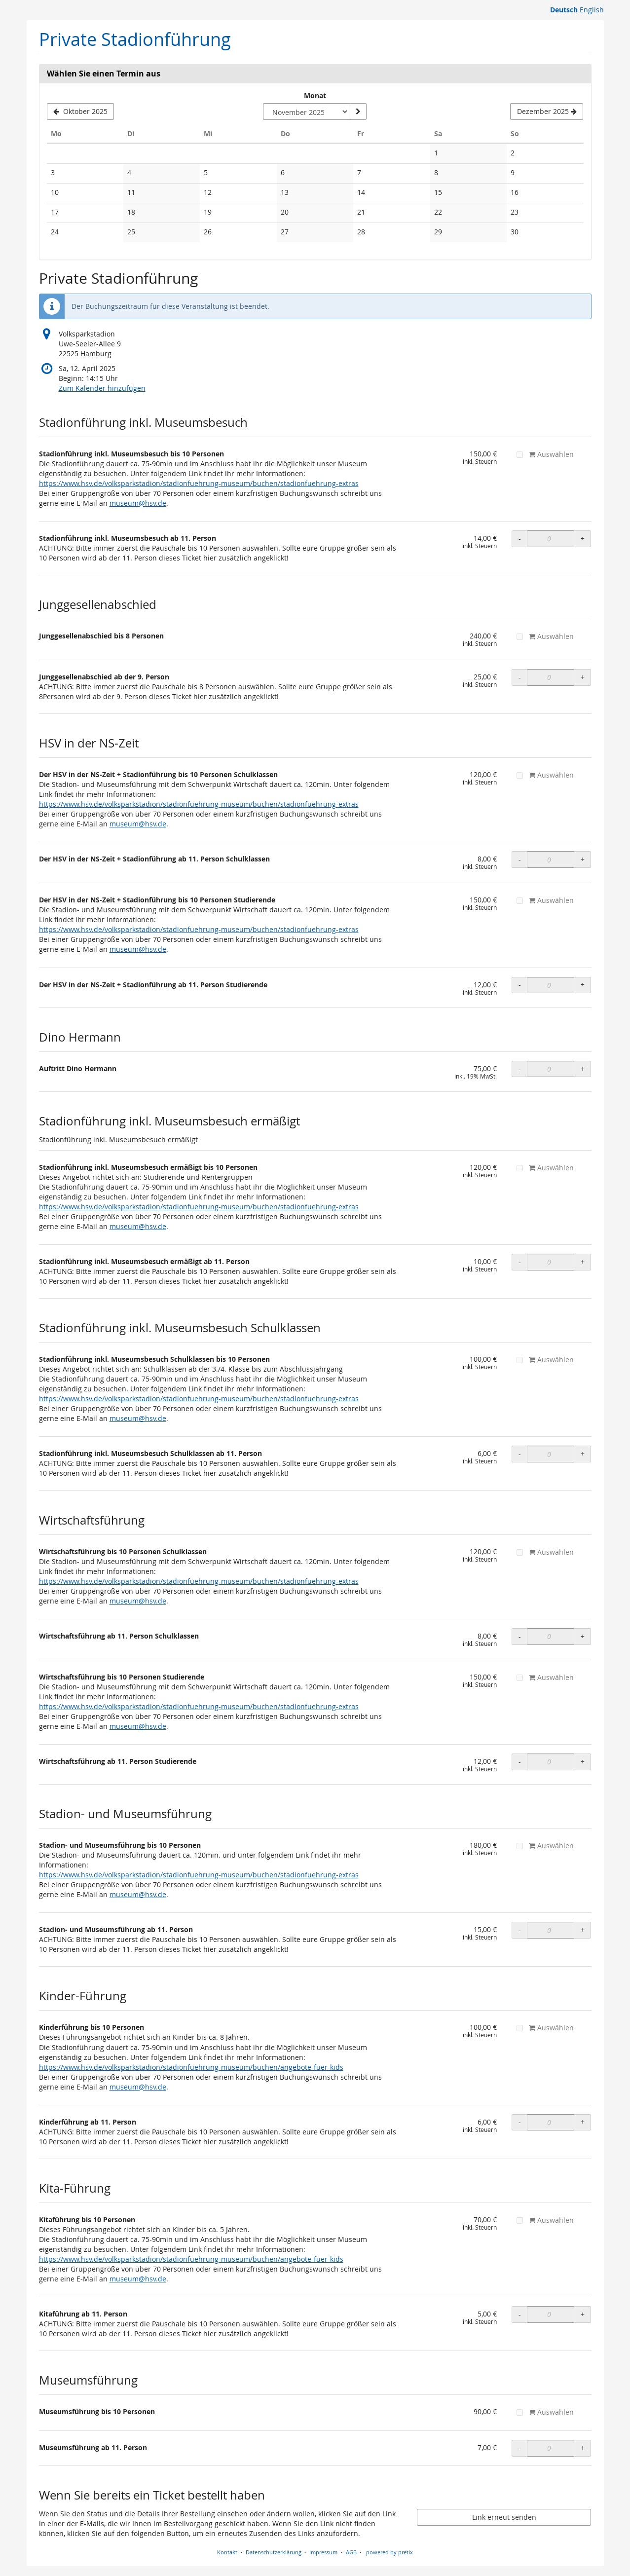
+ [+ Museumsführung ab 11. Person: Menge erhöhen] (583, 2448)
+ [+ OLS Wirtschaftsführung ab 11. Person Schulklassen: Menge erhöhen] (583, 1636)
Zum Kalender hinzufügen (102, 388)
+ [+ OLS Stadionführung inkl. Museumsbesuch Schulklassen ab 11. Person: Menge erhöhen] (583, 1453)
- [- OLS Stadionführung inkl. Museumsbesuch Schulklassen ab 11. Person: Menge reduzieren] (520, 1453)
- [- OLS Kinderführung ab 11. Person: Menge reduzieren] (520, 2122)
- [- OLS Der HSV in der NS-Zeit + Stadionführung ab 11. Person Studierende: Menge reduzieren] (520, 984)
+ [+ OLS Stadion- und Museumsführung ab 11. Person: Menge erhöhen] (583, 1930)
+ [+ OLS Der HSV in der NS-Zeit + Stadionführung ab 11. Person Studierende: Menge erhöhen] (583, 984)
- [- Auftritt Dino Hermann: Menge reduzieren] (520, 1069)
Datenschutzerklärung (273, 2552)
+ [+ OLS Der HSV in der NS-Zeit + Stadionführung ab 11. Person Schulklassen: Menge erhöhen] (583, 859)
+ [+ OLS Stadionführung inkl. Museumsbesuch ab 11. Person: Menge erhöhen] (583, 538)
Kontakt (227, 2552)
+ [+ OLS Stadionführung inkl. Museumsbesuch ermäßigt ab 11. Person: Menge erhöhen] (583, 1262)
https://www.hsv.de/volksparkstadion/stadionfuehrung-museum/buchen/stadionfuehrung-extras (199, 483)
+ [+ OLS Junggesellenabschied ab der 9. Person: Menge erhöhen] (583, 677)
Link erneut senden (504, 2517)
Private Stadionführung (135, 39)
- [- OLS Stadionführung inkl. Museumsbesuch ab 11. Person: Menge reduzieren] (520, 538)
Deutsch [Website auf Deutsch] (564, 9)
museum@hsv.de (138, 503)
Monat (315, 95)
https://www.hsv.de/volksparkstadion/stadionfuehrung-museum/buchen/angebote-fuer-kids (191, 2067)
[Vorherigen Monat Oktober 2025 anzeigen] (80, 111)
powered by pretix (389, 2552)
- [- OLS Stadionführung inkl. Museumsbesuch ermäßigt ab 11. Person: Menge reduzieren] (520, 1262)
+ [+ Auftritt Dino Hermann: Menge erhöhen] (583, 1069)
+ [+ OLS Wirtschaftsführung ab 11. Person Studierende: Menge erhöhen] (583, 1761)
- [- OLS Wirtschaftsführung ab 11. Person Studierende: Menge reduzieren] (520, 1761)
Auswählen (545, 454)
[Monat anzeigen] (358, 111)
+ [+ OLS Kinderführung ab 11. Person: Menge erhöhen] (583, 2122)
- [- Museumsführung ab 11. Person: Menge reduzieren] (520, 2448)
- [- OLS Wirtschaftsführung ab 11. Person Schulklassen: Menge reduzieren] (520, 1636)
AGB (351, 2552)
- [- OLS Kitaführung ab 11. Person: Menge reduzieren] (520, 2314)
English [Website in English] (592, 9)
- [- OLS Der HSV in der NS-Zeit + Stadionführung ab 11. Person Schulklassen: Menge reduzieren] (520, 859)
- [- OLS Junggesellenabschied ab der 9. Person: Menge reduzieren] (520, 677)
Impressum (323, 2552)
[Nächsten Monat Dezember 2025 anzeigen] (546, 111)
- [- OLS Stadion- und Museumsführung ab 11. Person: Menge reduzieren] (520, 1930)
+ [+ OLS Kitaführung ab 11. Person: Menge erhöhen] (583, 2314)
